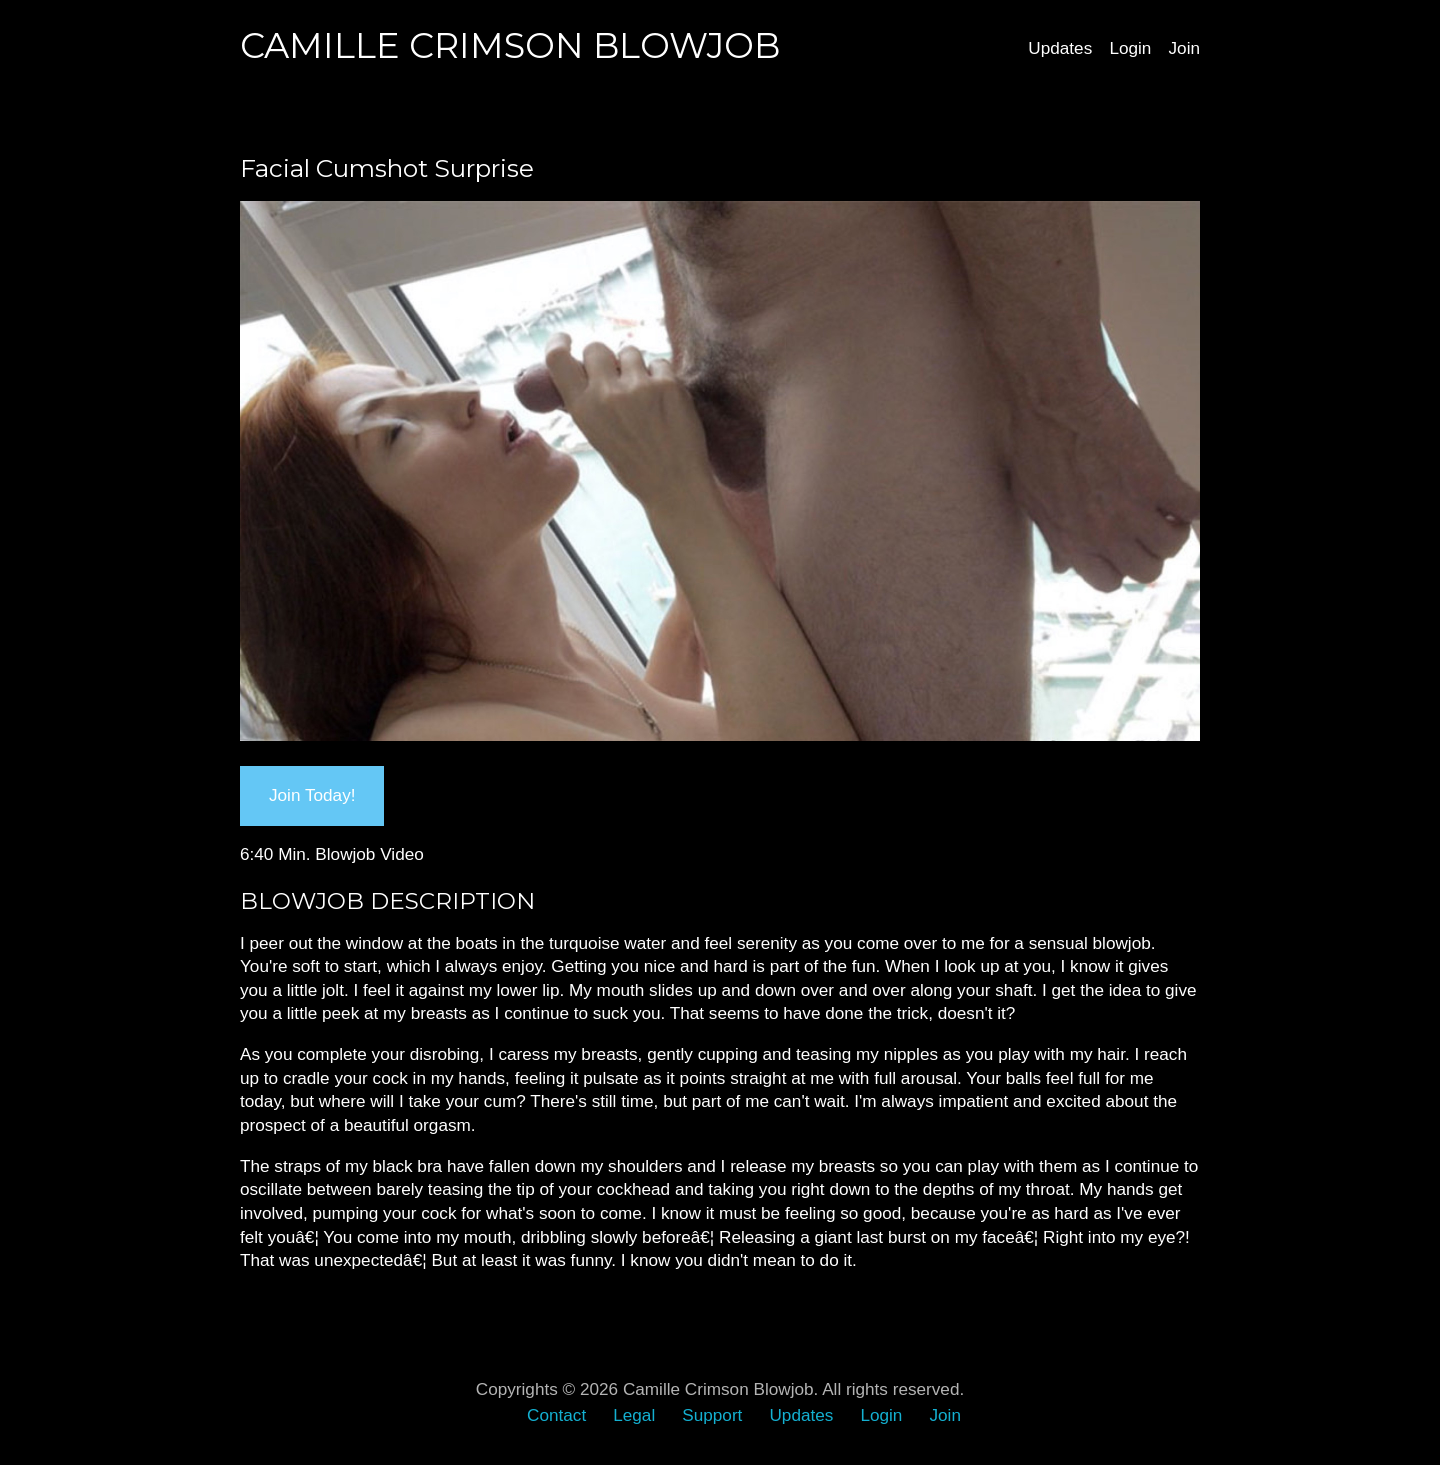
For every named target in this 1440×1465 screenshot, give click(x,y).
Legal (634, 1415)
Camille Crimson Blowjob (510, 45)
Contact (556, 1415)
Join (1184, 48)
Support (712, 1415)
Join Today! (312, 795)
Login (1130, 48)
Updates (1060, 48)
